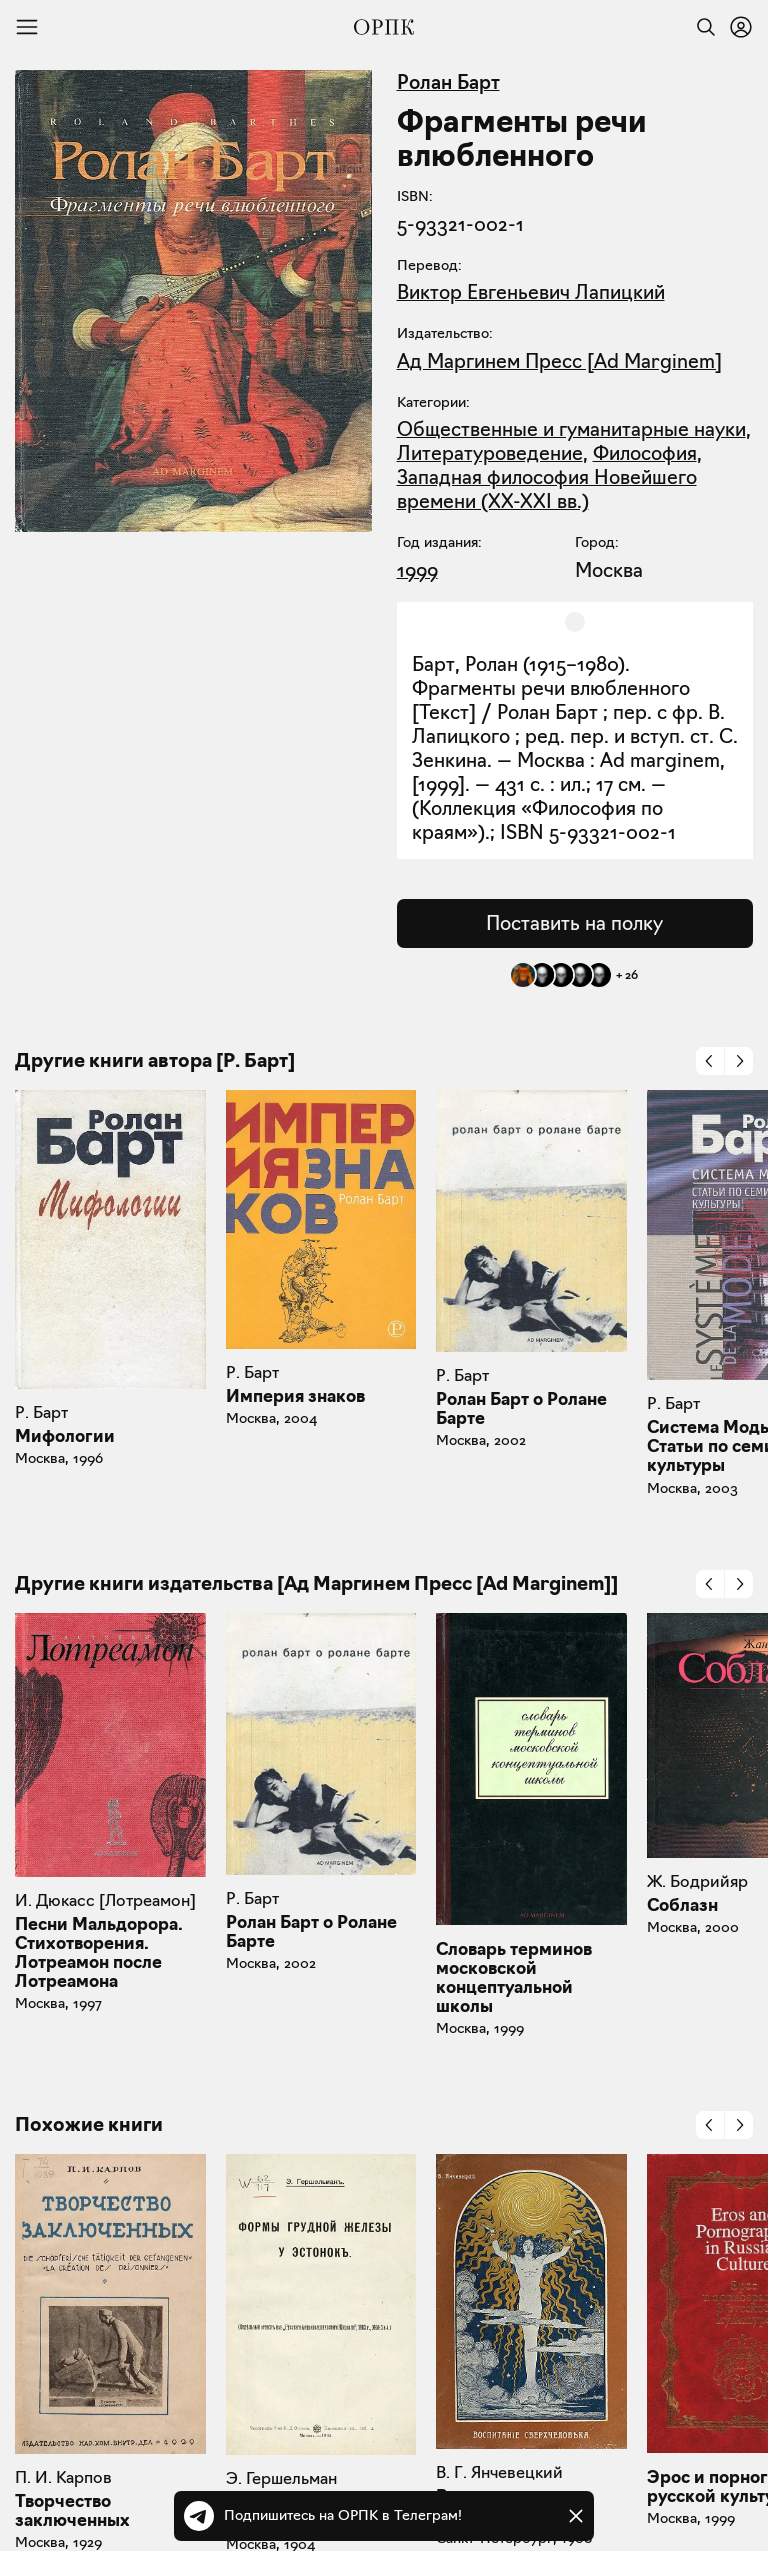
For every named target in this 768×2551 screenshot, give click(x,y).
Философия (645, 453)
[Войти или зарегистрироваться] (741, 27)
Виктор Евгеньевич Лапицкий (531, 292)
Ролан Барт (448, 82)
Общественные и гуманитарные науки (571, 429)
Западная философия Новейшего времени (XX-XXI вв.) (547, 489)
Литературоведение (490, 453)
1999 (417, 570)
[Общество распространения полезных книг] (384, 27)
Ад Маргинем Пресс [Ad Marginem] (559, 361)
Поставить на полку (574, 923)
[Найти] (701, 27)
